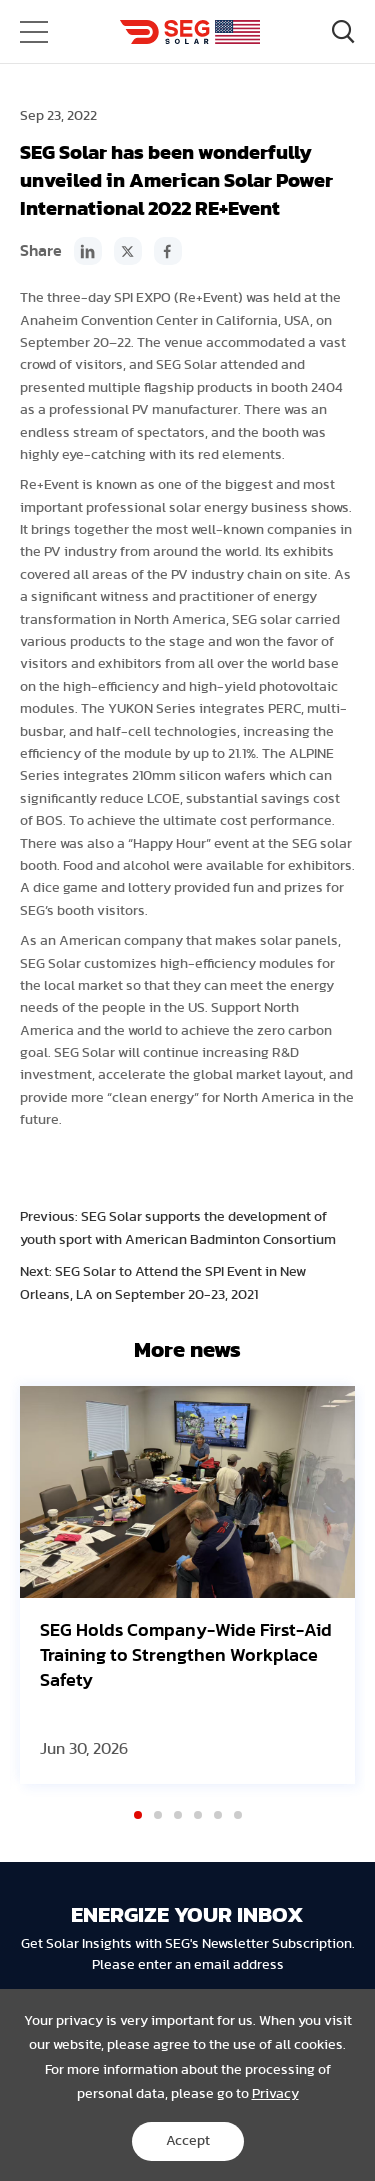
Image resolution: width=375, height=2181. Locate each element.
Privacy (275, 2094)
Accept (188, 2141)
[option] (187, 1585)
